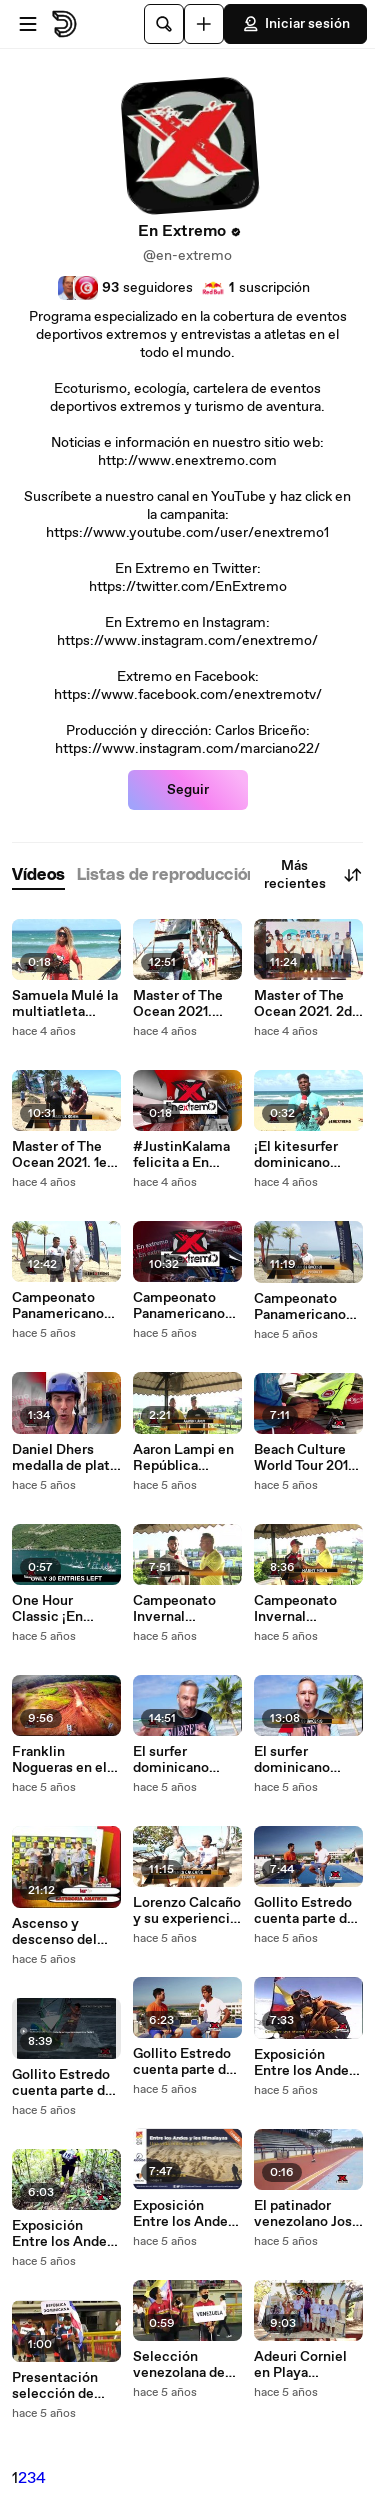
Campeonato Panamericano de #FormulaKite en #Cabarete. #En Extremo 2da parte (179, 1306)
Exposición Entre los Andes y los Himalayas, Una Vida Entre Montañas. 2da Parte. (64, 2234)
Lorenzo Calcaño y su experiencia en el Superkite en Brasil (187, 1911)
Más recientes (313, 875)
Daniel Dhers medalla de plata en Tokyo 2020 (64, 1458)
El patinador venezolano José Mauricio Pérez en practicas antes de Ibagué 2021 (307, 2214)
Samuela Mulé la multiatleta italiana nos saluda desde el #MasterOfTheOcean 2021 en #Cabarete (66, 1004)
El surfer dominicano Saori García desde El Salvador (292, 1760)
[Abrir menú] (28, 24)
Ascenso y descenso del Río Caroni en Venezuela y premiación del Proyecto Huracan (60, 1932)
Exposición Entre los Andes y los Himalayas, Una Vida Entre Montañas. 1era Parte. (185, 2214)
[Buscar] (164, 24)
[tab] (38, 875)
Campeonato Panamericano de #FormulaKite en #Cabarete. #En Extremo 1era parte (300, 1307)
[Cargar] (204, 24)
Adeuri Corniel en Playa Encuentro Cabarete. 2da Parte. (300, 2365)
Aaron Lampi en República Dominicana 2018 (183, 1458)
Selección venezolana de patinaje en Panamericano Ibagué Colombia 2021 (187, 2365)
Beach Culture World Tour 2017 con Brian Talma (305, 1458)
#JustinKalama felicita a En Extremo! (181, 1155)
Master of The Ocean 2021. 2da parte (306, 1004)
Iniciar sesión (295, 24)
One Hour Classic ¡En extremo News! (61, 1609)
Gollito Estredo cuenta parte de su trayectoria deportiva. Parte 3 (306, 1911)
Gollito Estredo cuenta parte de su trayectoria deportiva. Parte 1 (185, 2062)
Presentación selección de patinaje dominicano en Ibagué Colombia (66, 2386)
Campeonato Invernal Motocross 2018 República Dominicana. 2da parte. (307, 1609)
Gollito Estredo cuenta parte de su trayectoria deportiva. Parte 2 (64, 2083)
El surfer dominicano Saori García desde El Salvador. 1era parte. (176, 1760)
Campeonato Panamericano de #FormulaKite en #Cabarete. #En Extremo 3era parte (58, 1306)
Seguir (188, 790)
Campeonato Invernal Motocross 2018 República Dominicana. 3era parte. (184, 1609)
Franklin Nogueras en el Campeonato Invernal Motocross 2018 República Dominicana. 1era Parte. (66, 1760)
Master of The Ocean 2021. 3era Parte (178, 1004)
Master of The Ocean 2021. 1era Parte (65, 1155)
